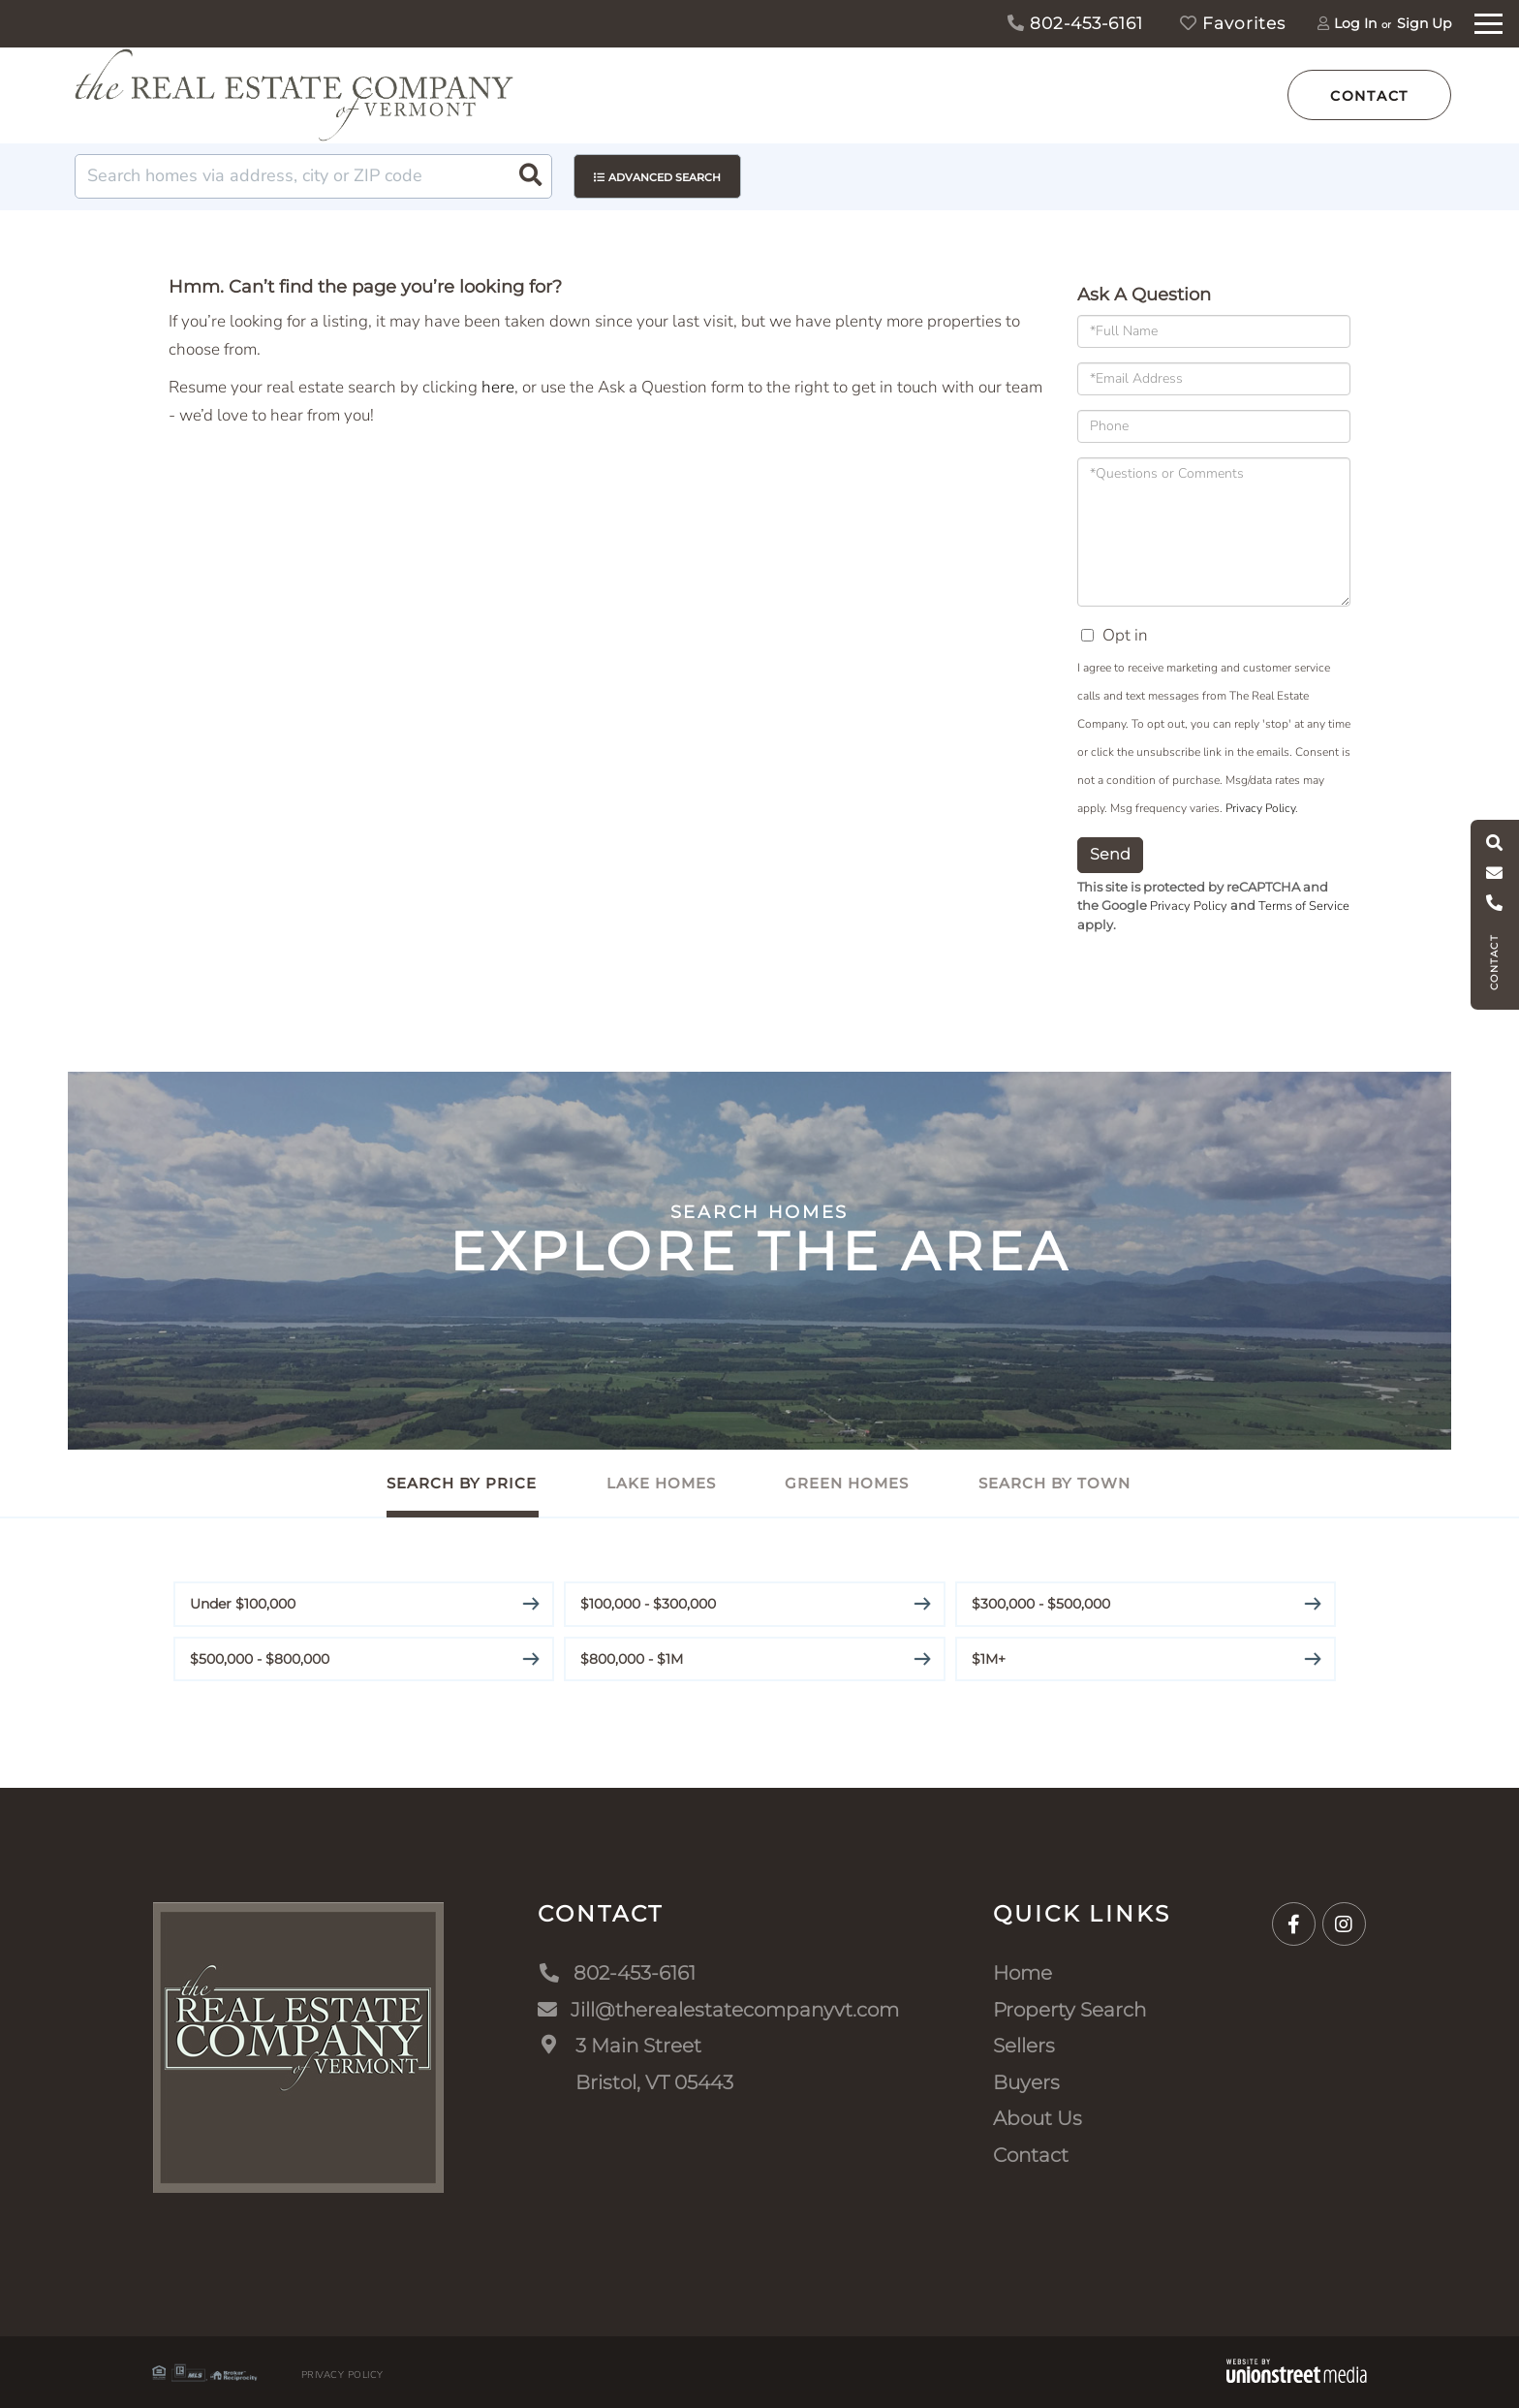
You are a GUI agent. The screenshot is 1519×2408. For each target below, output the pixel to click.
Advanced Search (664, 177)
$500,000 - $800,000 (259, 1658)
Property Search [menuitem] (1069, 2008)
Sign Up (1424, 23)
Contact (1369, 96)
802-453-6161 (1075, 23)
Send (1110, 854)
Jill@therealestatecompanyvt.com (718, 2008)
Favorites (1233, 23)
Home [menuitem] (1022, 1972)
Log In (1355, 23)
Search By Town (1055, 1483)
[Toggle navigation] (1488, 21)
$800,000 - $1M (631, 1658)
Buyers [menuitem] (1026, 2081)
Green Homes (848, 1483)
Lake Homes (661, 1483)
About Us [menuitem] (1037, 2117)
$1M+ (989, 1658)
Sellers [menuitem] (1024, 2044)
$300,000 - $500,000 (1041, 1602)
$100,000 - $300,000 (648, 1602)
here (497, 387)
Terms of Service (1303, 906)
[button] (530, 176)
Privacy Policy (1260, 808)
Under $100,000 (242, 1602)
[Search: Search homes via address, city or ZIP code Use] (313, 176)
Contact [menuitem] (1031, 2154)
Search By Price (462, 1483)
